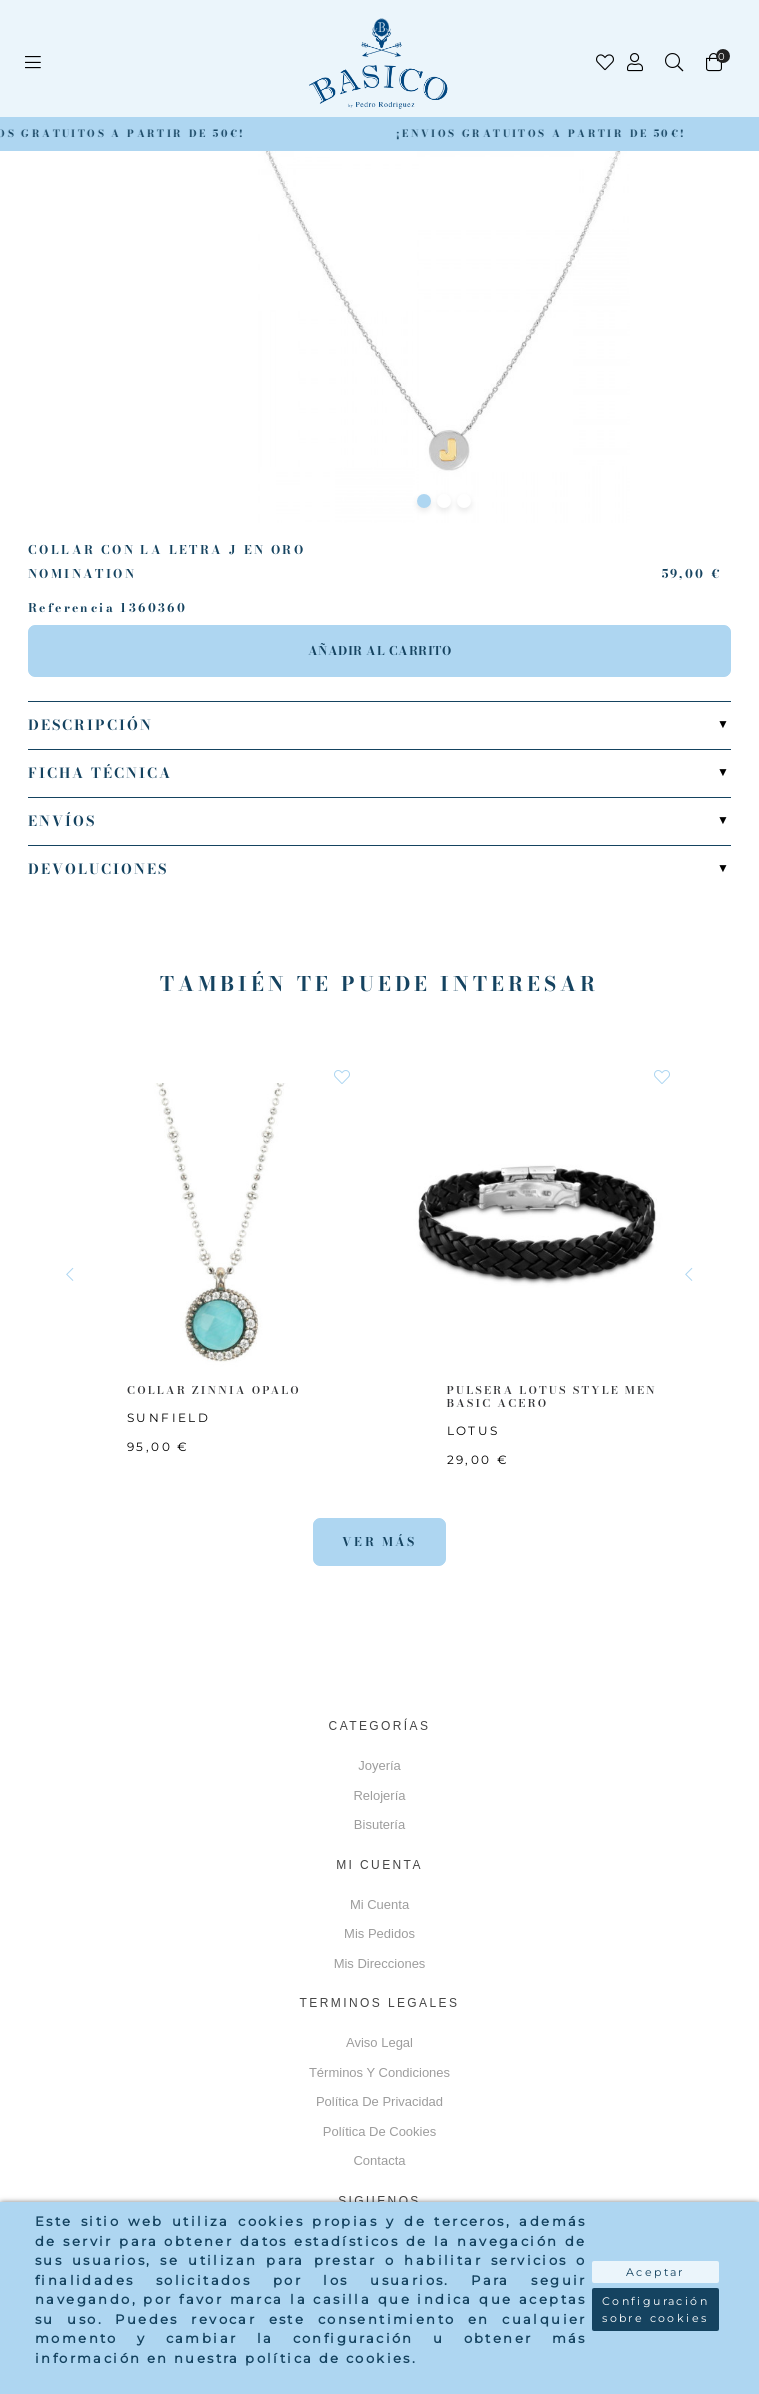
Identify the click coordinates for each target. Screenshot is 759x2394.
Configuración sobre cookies (655, 2309)
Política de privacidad (379, 2101)
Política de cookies (379, 2131)
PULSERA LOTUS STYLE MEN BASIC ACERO (552, 1396)
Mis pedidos (379, 1933)
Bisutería (379, 1824)
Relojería (379, 1795)
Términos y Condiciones (379, 2072)
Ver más (379, 1541)
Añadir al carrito (380, 650)
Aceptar (655, 2272)
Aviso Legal (379, 2042)
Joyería (379, 1765)
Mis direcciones (380, 1963)
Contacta (379, 2160)
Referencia (71, 608)
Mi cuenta (379, 1904)
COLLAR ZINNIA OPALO (214, 1390)
